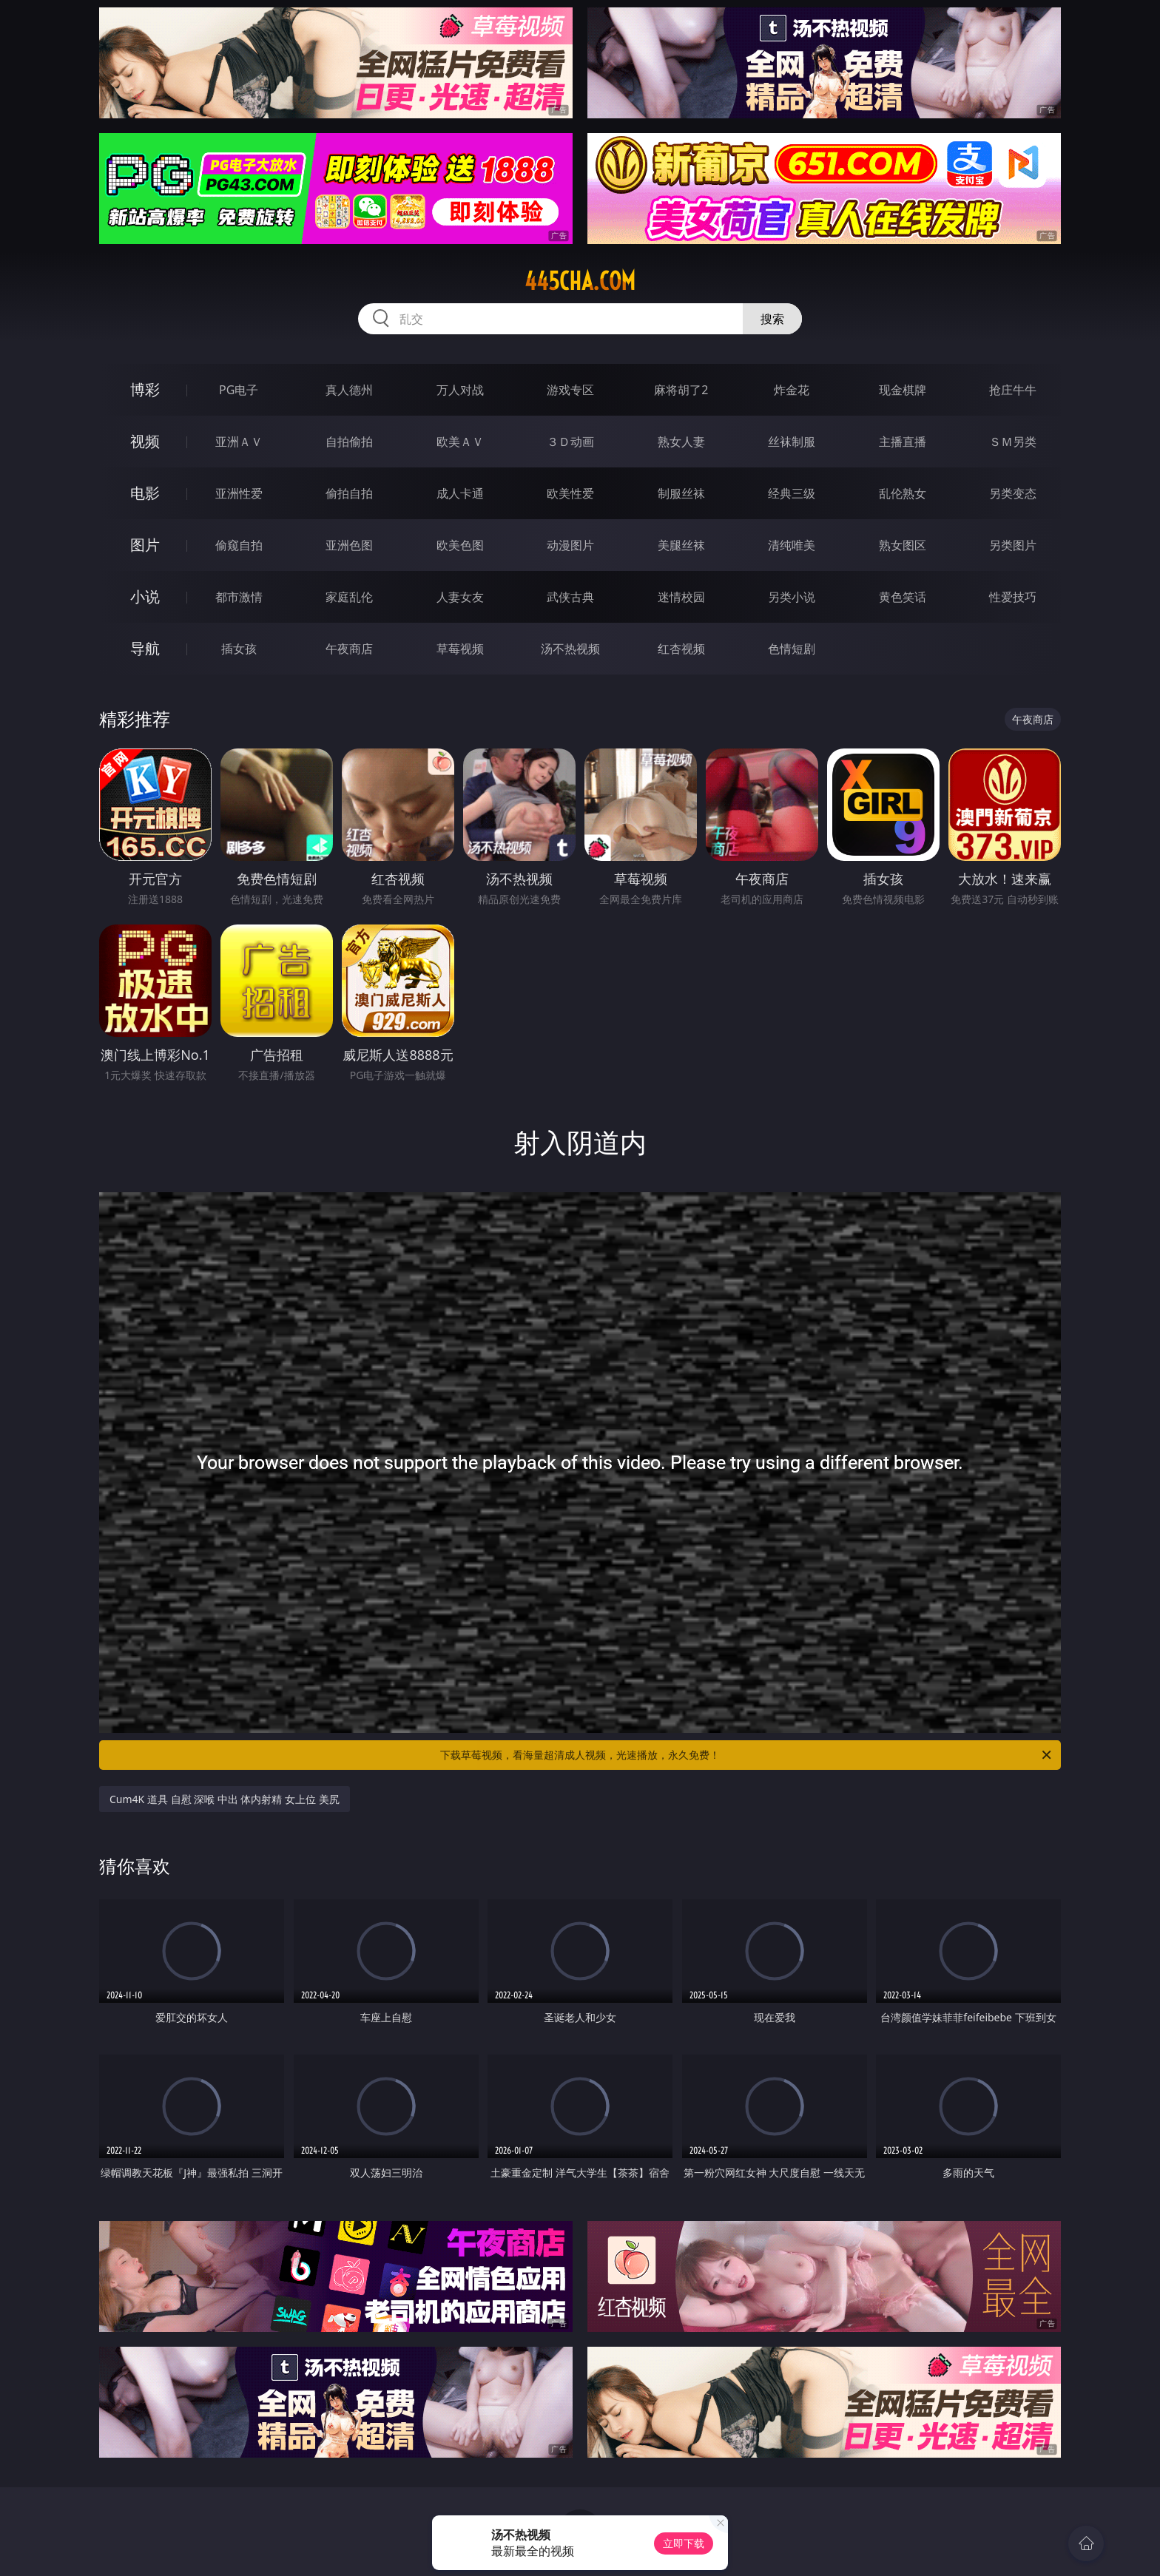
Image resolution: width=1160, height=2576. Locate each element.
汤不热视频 (570, 648)
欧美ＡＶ (460, 441)
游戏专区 (570, 390)
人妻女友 (460, 597)
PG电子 (238, 390)
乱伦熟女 (902, 493)
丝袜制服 (791, 441)
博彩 (145, 389)
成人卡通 (460, 493)
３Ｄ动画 (570, 441)
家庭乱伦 (349, 597)
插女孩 (239, 648)
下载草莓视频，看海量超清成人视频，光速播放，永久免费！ (746, 1755)
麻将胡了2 (681, 390)
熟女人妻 (681, 441)
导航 (145, 648)
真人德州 (349, 390)
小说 (145, 596)
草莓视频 (460, 648)
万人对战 (460, 390)
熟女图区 (902, 545)
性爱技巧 (1012, 597)
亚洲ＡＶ (239, 441)
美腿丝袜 (681, 545)
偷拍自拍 (349, 493)
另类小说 (791, 597)
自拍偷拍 (349, 441)
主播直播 (902, 441)
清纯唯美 (791, 545)
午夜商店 (349, 648)
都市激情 (239, 597)
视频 (145, 441)
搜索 (772, 319)
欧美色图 (460, 545)
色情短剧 (791, 648)
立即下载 (683, 2543)
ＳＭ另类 (1012, 441)
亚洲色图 (349, 545)
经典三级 (791, 493)
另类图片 (1012, 545)
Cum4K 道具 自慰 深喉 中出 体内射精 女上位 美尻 (224, 1799)
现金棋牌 (902, 390)
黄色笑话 (902, 597)
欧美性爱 (570, 493)
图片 (145, 545)
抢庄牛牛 (1012, 390)
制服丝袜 (681, 493)
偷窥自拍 (239, 545)
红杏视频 (681, 648)
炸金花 (791, 390)
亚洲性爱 (239, 493)
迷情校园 (681, 597)
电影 (145, 493)
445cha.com (580, 281)
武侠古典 (570, 597)
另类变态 (1012, 493)
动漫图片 (570, 545)
